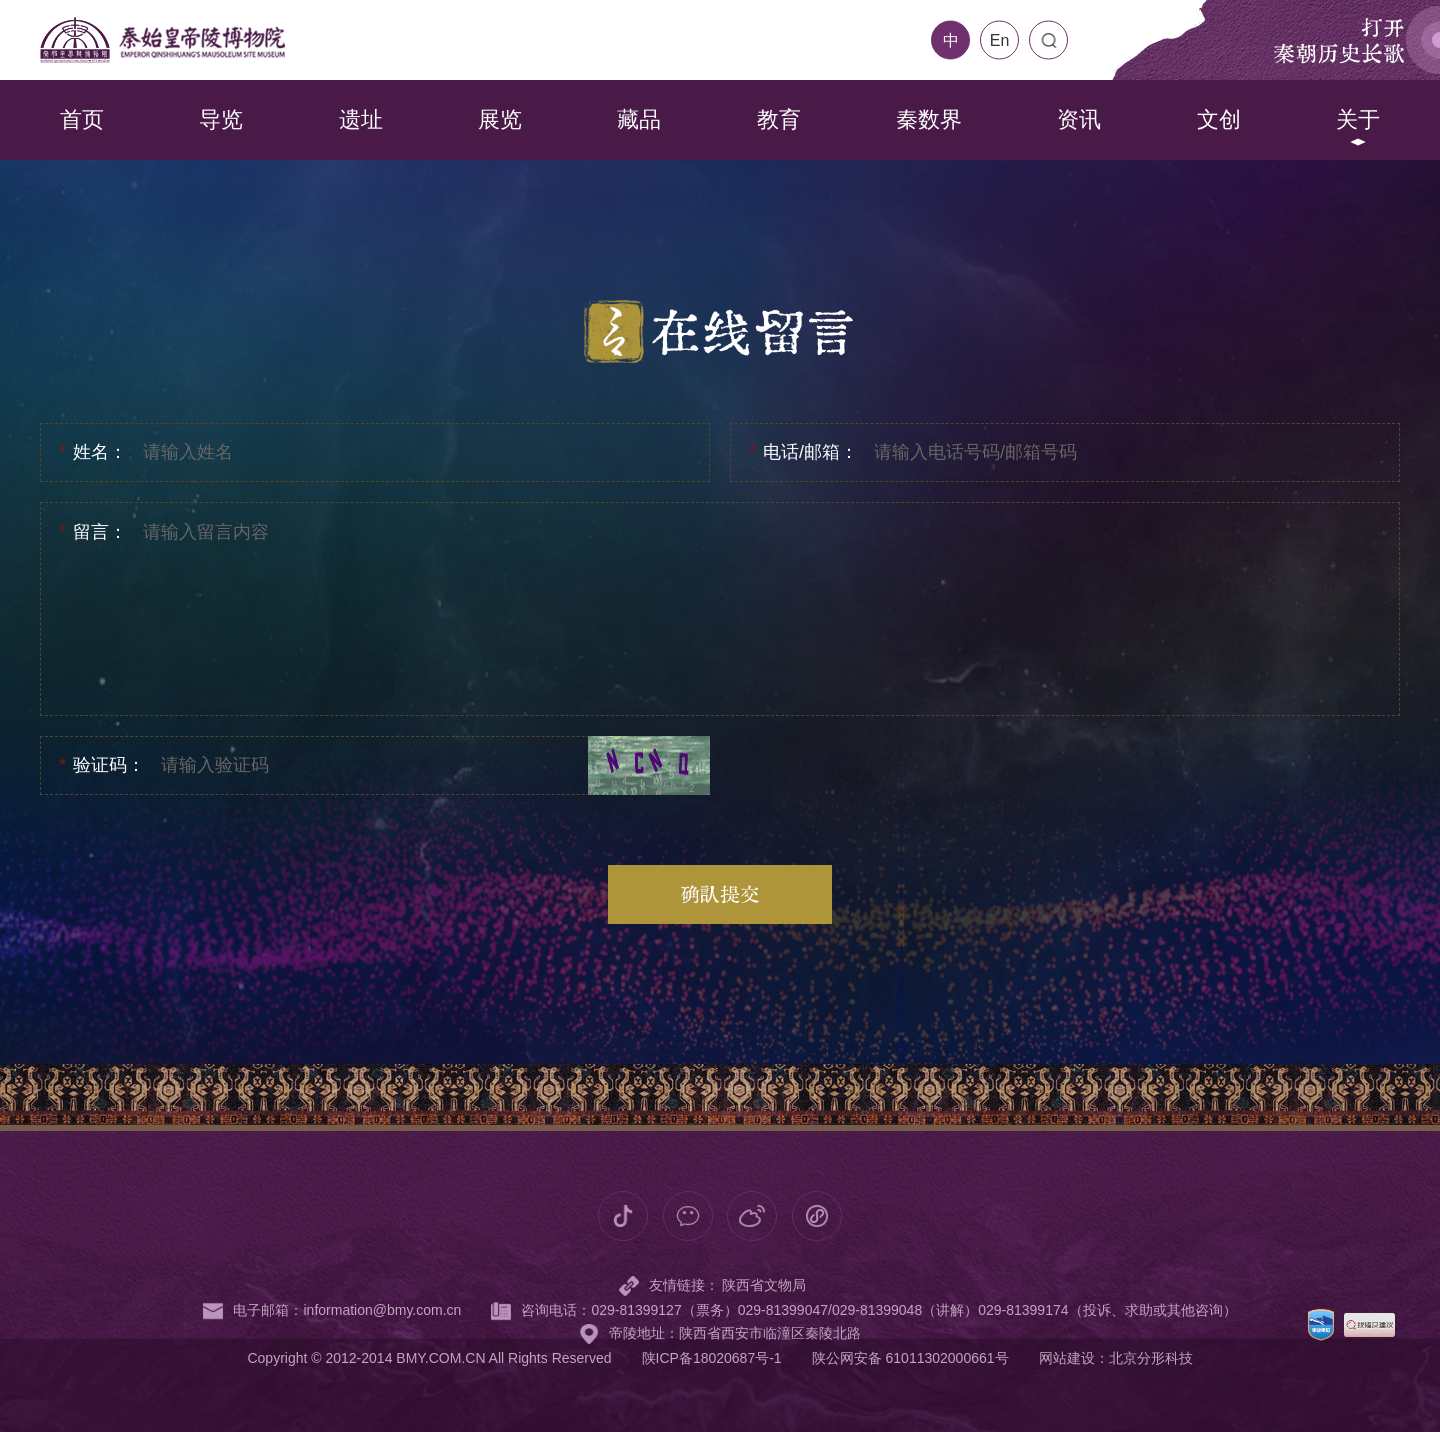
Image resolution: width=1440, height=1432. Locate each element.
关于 (1358, 119)
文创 (1219, 119)
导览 (221, 119)
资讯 (1079, 119)
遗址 (361, 119)
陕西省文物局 (764, 1351)
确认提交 (720, 894)
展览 (500, 119)
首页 (82, 119)
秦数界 (929, 119)
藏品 (639, 119)
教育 (779, 119)
